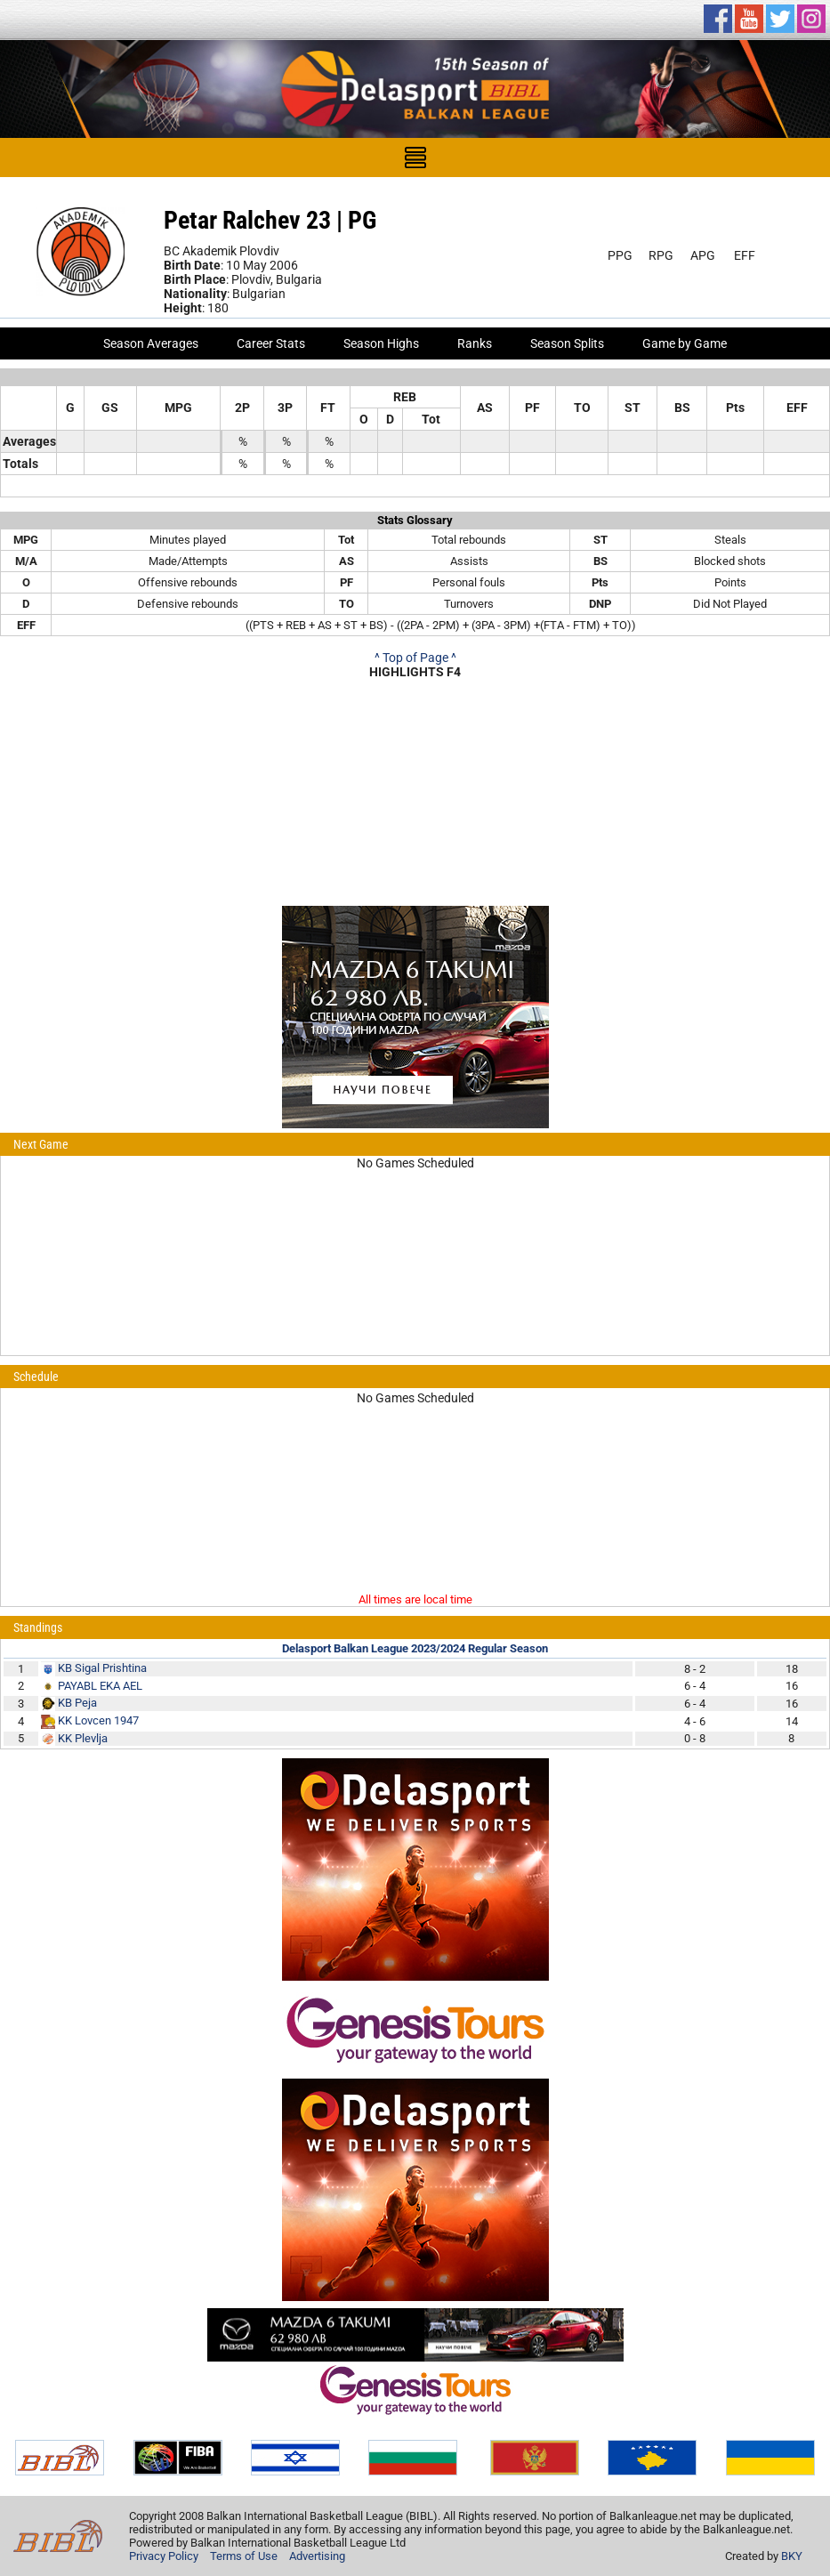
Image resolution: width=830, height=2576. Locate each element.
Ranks (474, 343)
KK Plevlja (83, 1738)
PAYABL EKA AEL (100, 1685)
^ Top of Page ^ (415, 657)
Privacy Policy (163, 2556)
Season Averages (150, 343)
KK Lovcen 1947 (98, 1720)
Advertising (317, 2556)
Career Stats (271, 343)
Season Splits (567, 343)
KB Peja (77, 1702)
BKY (791, 2556)
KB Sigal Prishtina (102, 1668)
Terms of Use (244, 2556)
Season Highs (381, 343)
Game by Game (684, 343)
